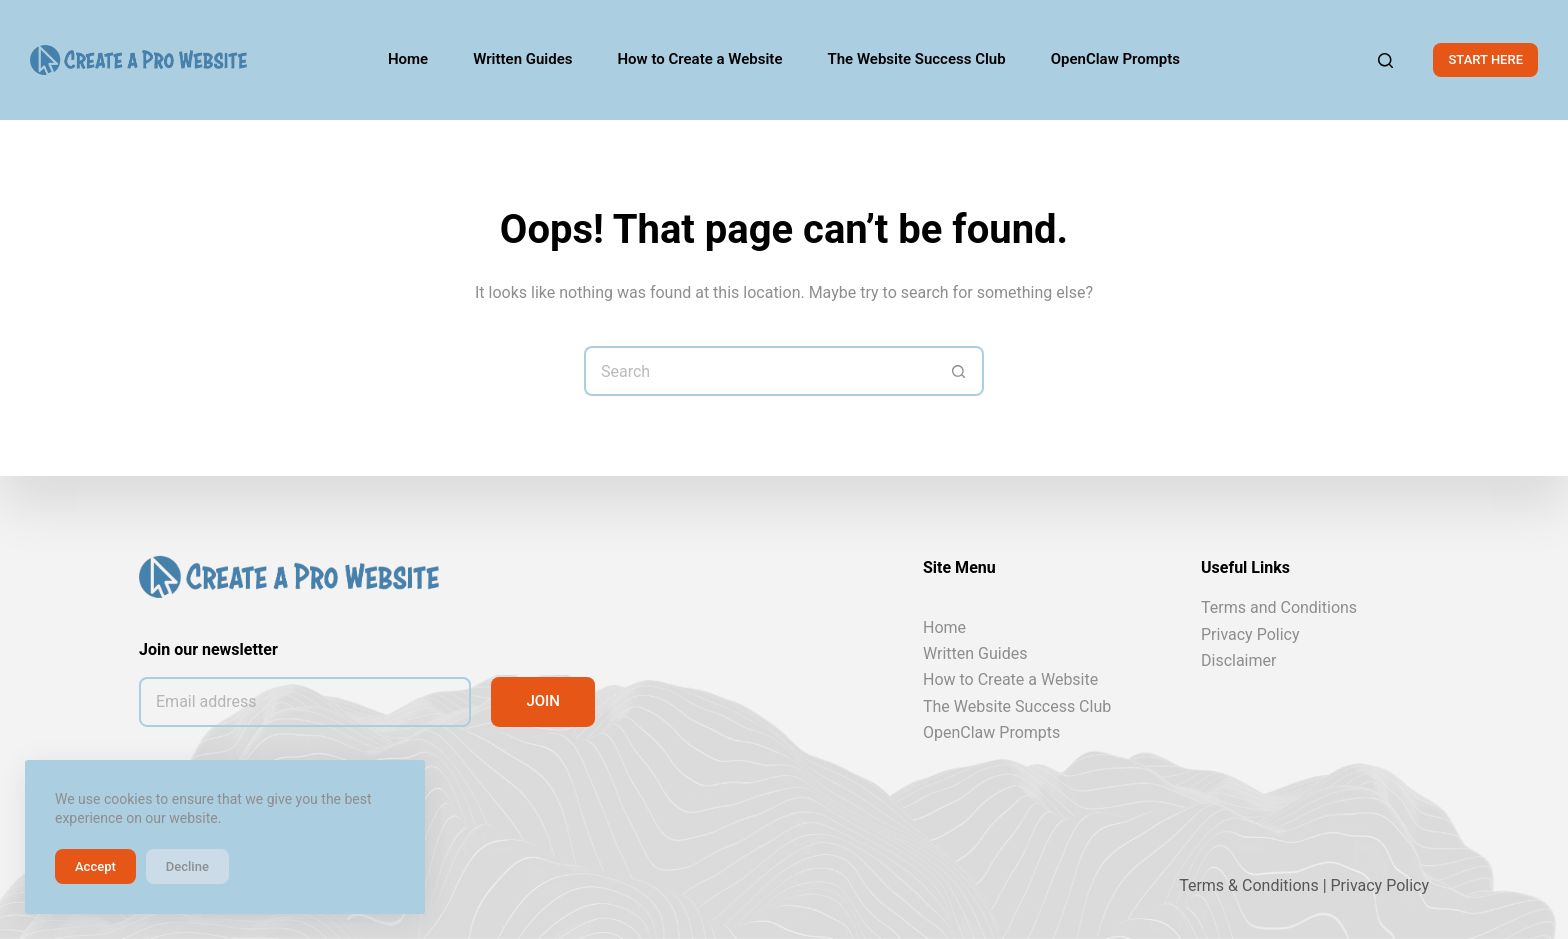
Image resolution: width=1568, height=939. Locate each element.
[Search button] (959, 371)
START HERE (1485, 59)
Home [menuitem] (408, 59)
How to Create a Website (1010, 679)
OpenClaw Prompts (991, 732)
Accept (95, 866)
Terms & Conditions (1249, 885)
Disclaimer (1238, 660)
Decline (187, 866)
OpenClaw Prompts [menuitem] (1115, 59)
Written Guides (975, 653)
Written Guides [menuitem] (522, 59)
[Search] (1385, 60)
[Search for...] (759, 371)
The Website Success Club (1017, 706)
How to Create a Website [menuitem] (700, 59)
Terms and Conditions (1279, 607)
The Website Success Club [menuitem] (916, 59)
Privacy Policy (1250, 633)
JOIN (543, 701)
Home (944, 626)
